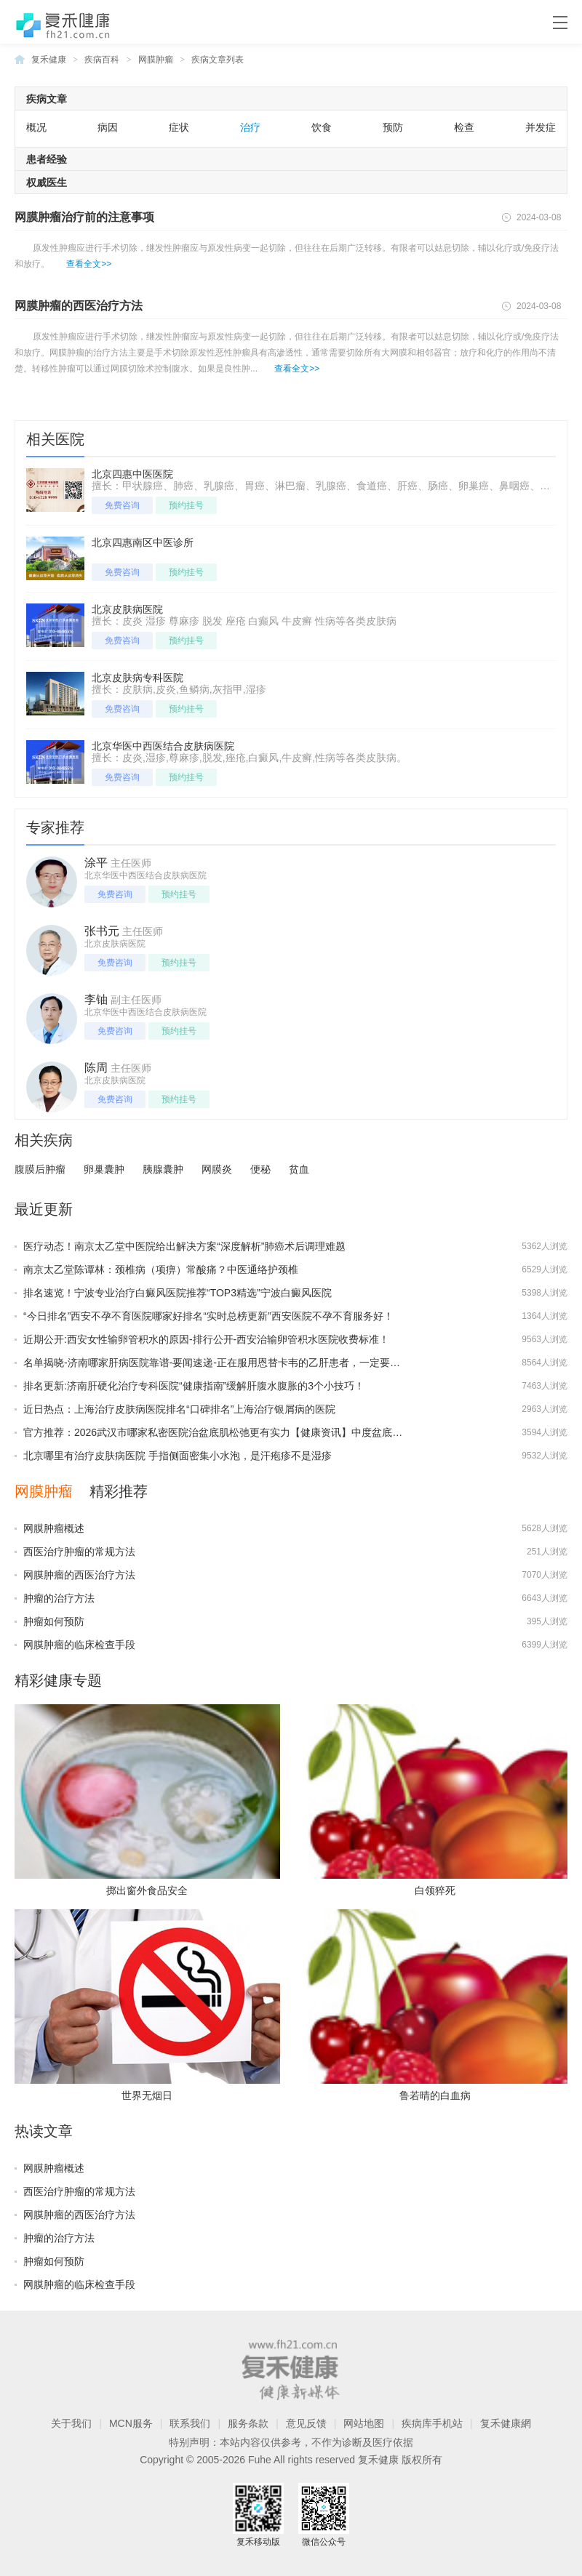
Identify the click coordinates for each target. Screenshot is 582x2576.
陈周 (96, 1068)
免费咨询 (122, 505)
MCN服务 (131, 2423)
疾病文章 (46, 99)
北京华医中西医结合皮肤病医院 (163, 746)
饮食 (321, 127)
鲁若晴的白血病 (435, 2095)
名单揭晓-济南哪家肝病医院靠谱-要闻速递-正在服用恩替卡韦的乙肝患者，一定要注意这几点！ (237, 1362)
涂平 (96, 862)
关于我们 (71, 2423)
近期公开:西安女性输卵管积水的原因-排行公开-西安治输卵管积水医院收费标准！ (206, 1339)
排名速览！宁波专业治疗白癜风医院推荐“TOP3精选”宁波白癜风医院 (177, 1293)
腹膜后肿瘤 (40, 1169)
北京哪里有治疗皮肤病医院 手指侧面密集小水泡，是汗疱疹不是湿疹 (177, 1455)
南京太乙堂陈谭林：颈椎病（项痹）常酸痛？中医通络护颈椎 (160, 1269)
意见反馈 (306, 2423)
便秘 (260, 1169)
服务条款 (248, 2423)
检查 (464, 127)
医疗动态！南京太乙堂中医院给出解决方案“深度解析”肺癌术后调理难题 (184, 1246)
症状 (179, 127)
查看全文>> (88, 264)
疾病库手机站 (432, 2423)
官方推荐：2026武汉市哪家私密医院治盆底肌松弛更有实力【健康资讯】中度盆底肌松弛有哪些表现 (248, 1432)
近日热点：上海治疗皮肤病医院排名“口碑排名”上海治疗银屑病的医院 (179, 1409)
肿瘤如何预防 (53, 1621)
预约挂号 (186, 505)
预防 (393, 127)
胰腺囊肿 (163, 1169)
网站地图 (363, 2423)
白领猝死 (435, 1890)
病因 (107, 127)
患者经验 (46, 159)
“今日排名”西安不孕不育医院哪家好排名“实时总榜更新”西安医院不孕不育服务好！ (208, 1316)
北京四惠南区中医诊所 (143, 542)
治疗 (250, 127)
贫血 (299, 1169)
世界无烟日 (146, 2095)
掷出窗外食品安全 (147, 1890)
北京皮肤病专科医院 (137, 677)
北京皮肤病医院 (127, 609)
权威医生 (46, 182)
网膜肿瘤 (155, 60)
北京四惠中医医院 (132, 474)
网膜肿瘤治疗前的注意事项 (84, 217)
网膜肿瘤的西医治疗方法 (79, 306)
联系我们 (190, 2423)
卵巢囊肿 (104, 1169)
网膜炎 (217, 1169)
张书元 (101, 931)
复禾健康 (48, 60)
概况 (36, 127)
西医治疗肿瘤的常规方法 (79, 1551)
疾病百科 (101, 60)
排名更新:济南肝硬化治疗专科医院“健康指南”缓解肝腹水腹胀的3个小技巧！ (193, 1386)
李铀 (96, 999)
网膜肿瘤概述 (53, 1528)
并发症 (540, 127)
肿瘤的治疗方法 (59, 1598)
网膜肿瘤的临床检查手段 (79, 1644)
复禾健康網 (505, 2423)
